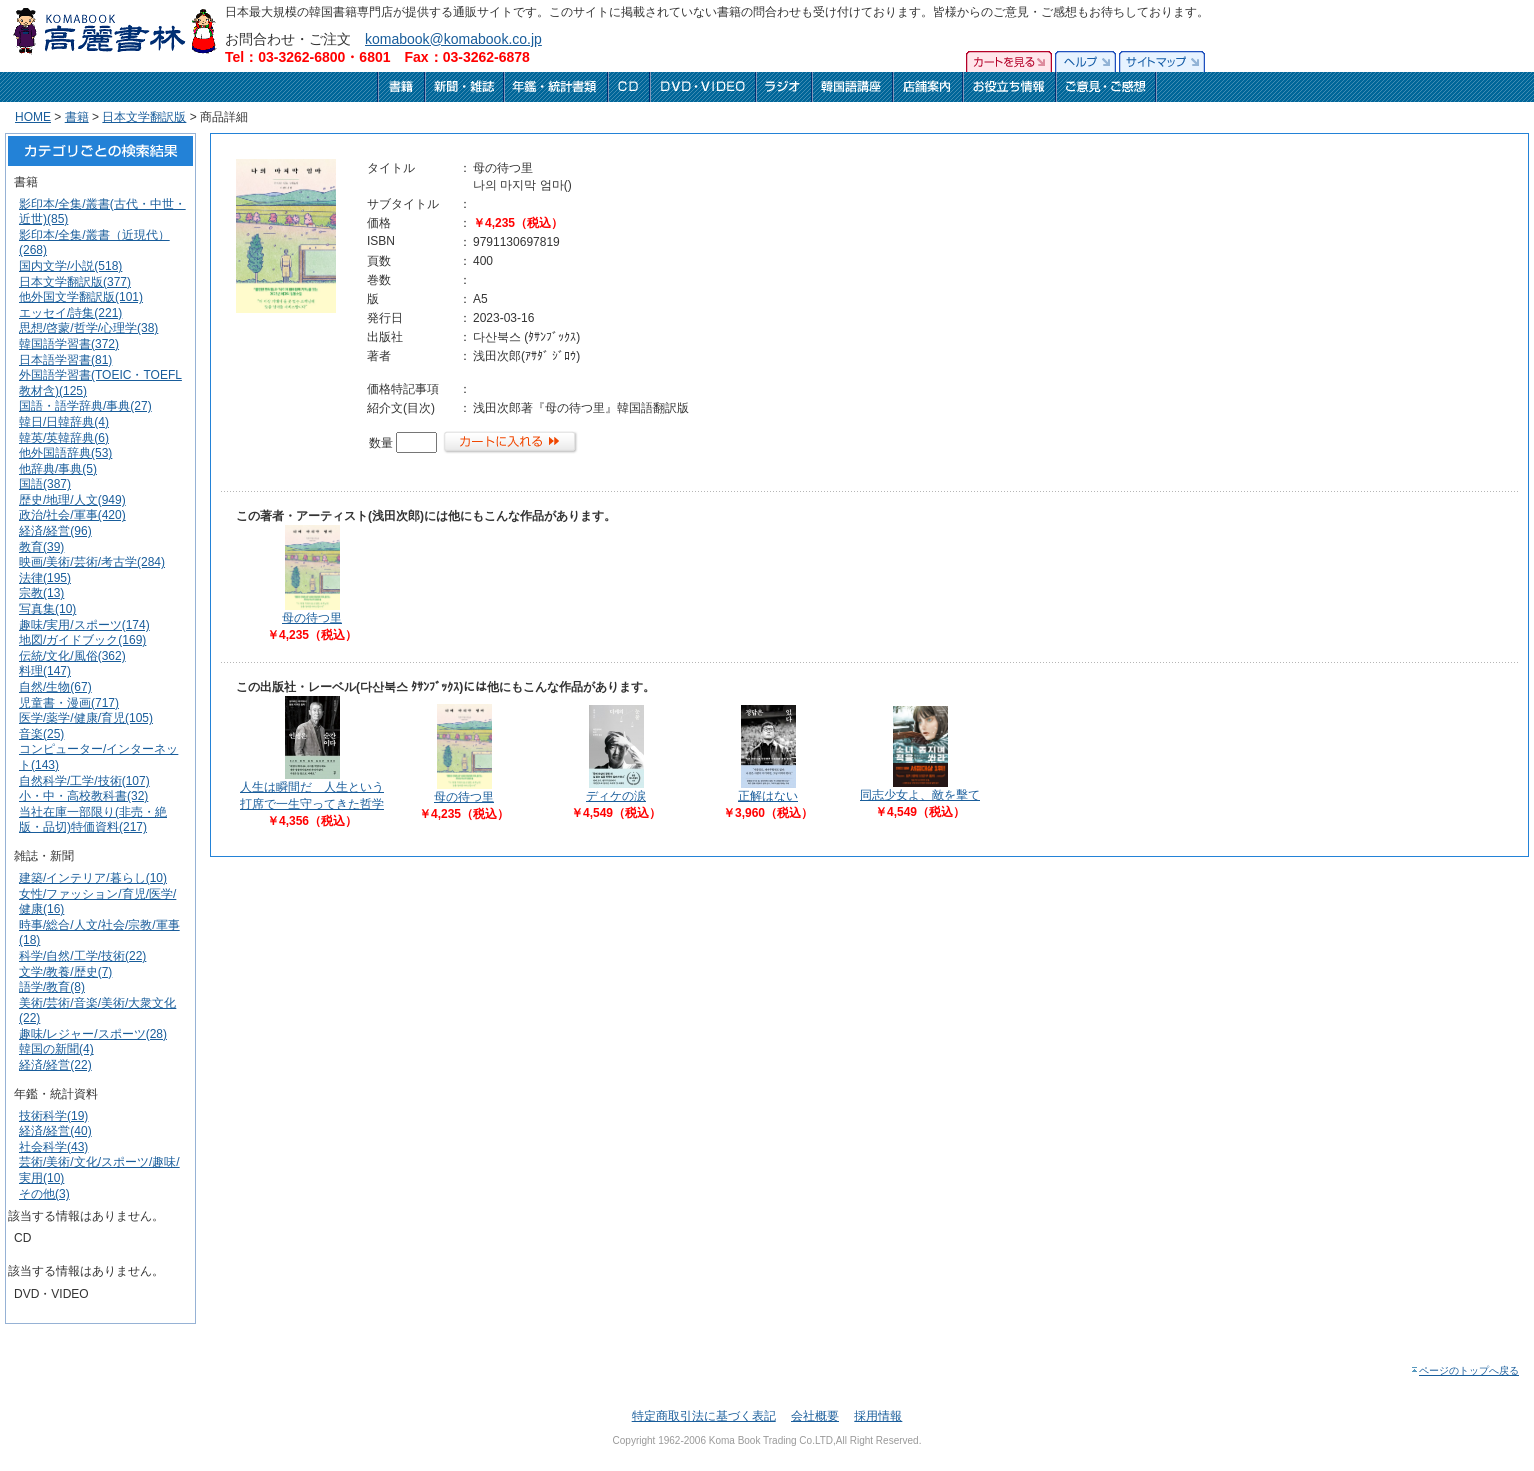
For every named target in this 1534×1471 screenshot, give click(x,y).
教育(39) (41, 547)
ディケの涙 (616, 796)
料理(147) (45, 671)
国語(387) (45, 484)
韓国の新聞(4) (56, 1049)
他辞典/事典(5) (58, 469)
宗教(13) (41, 593)
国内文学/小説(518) (70, 266)
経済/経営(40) (55, 1131)
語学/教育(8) (52, 987)
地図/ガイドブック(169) (82, 640)
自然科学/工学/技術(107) (84, 781)
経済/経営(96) (55, 531)
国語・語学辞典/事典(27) (85, 406)
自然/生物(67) (55, 687)
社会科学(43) (53, 1147)
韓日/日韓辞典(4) (64, 422)
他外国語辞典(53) (65, 453)
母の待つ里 (312, 618)
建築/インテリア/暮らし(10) (93, 878)
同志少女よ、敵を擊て (920, 795)
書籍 (77, 117)
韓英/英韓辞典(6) (64, 438)
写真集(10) (47, 609)
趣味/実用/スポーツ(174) (84, 625)
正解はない (768, 796)
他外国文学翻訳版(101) (81, 297)
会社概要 (815, 1416)
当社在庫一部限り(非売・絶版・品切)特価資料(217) (93, 820)
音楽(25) (41, 734)
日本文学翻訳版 (144, 117)
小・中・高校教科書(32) (83, 796)
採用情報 (878, 1416)
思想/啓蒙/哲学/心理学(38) (88, 328)
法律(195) (45, 578)
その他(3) (44, 1194)
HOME (33, 117)
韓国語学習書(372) (69, 344)
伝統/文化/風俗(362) (72, 656)
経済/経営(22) (55, 1065)
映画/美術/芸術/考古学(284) (92, 562)
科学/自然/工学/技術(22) (82, 956)
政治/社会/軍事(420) (72, 515)
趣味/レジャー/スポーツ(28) (93, 1034)
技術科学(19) (53, 1116)
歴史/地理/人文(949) (72, 500)
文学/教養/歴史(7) (65, 972)
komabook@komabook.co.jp (453, 39)
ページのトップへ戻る (1464, 1370)
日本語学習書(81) (65, 360)
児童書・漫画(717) (69, 703)
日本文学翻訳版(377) (75, 282)
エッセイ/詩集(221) (70, 313)
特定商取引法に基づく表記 (704, 1416)
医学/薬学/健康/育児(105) (86, 718)
